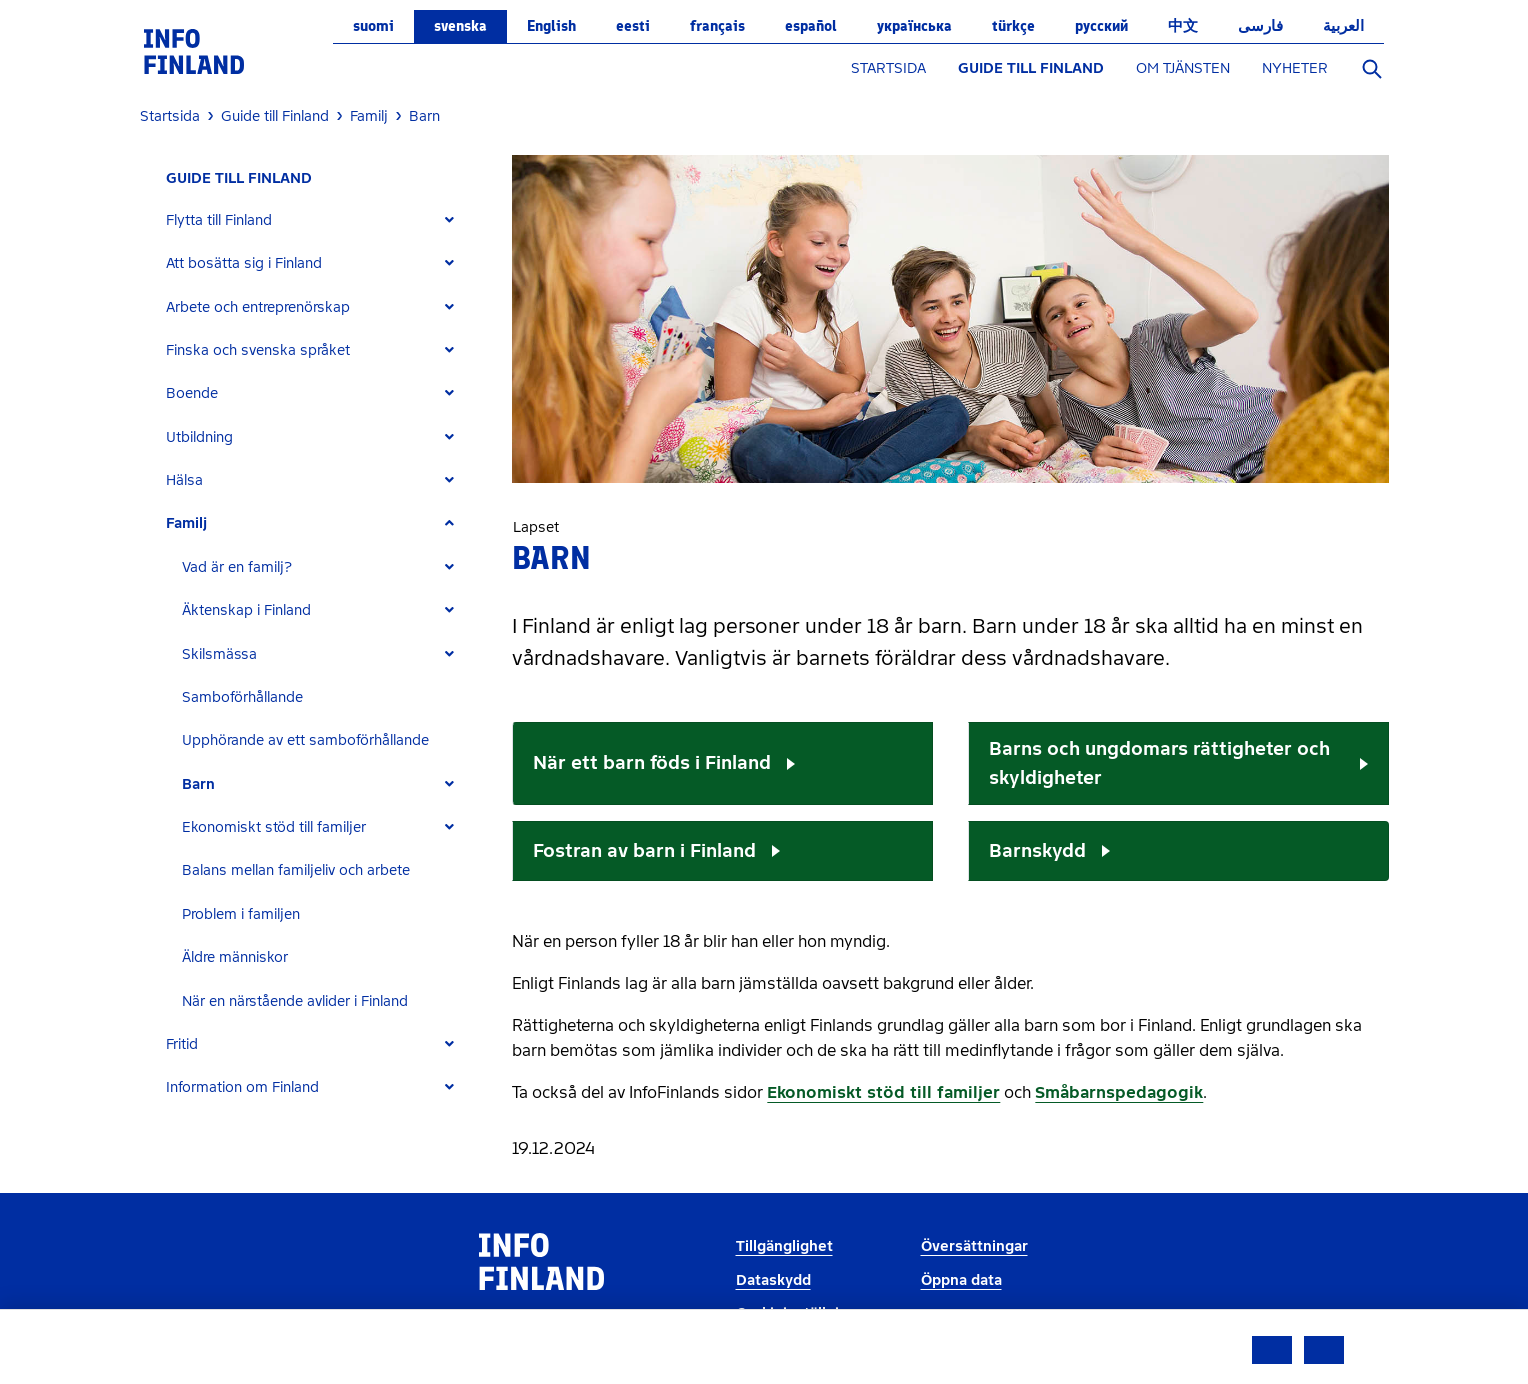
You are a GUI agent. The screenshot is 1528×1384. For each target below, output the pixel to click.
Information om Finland (242, 1087)
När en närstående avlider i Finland (295, 1001)
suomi (373, 26)
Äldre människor (235, 957)
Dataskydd (773, 1280)
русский (1101, 26)
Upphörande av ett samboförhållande (305, 740)
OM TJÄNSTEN (1183, 68)
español (811, 26)
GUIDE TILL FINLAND (1031, 68)
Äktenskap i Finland (246, 610)
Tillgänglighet (784, 1246)
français (717, 26)
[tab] (318, 220)
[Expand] (449, 220)
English (551, 26)
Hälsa (184, 480)
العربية (1343, 26)
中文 (1183, 26)
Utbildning (199, 437)
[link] (194, 50)
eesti (633, 26)
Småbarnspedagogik (1119, 1092)
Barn (198, 784)
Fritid (182, 1044)
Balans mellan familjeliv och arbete (296, 870)
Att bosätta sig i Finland (244, 263)
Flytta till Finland (219, 220)
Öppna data (961, 1280)
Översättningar (974, 1246)
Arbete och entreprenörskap (258, 307)
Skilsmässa (219, 654)
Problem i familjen (241, 914)
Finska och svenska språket (258, 350)
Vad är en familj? (237, 567)
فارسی (1260, 26)
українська (914, 26)
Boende (192, 393)
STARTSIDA (888, 68)
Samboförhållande (242, 697)
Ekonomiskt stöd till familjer (274, 827)
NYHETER (1295, 68)
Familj (186, 523)
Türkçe (1013, 26)
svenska (460, 26)
